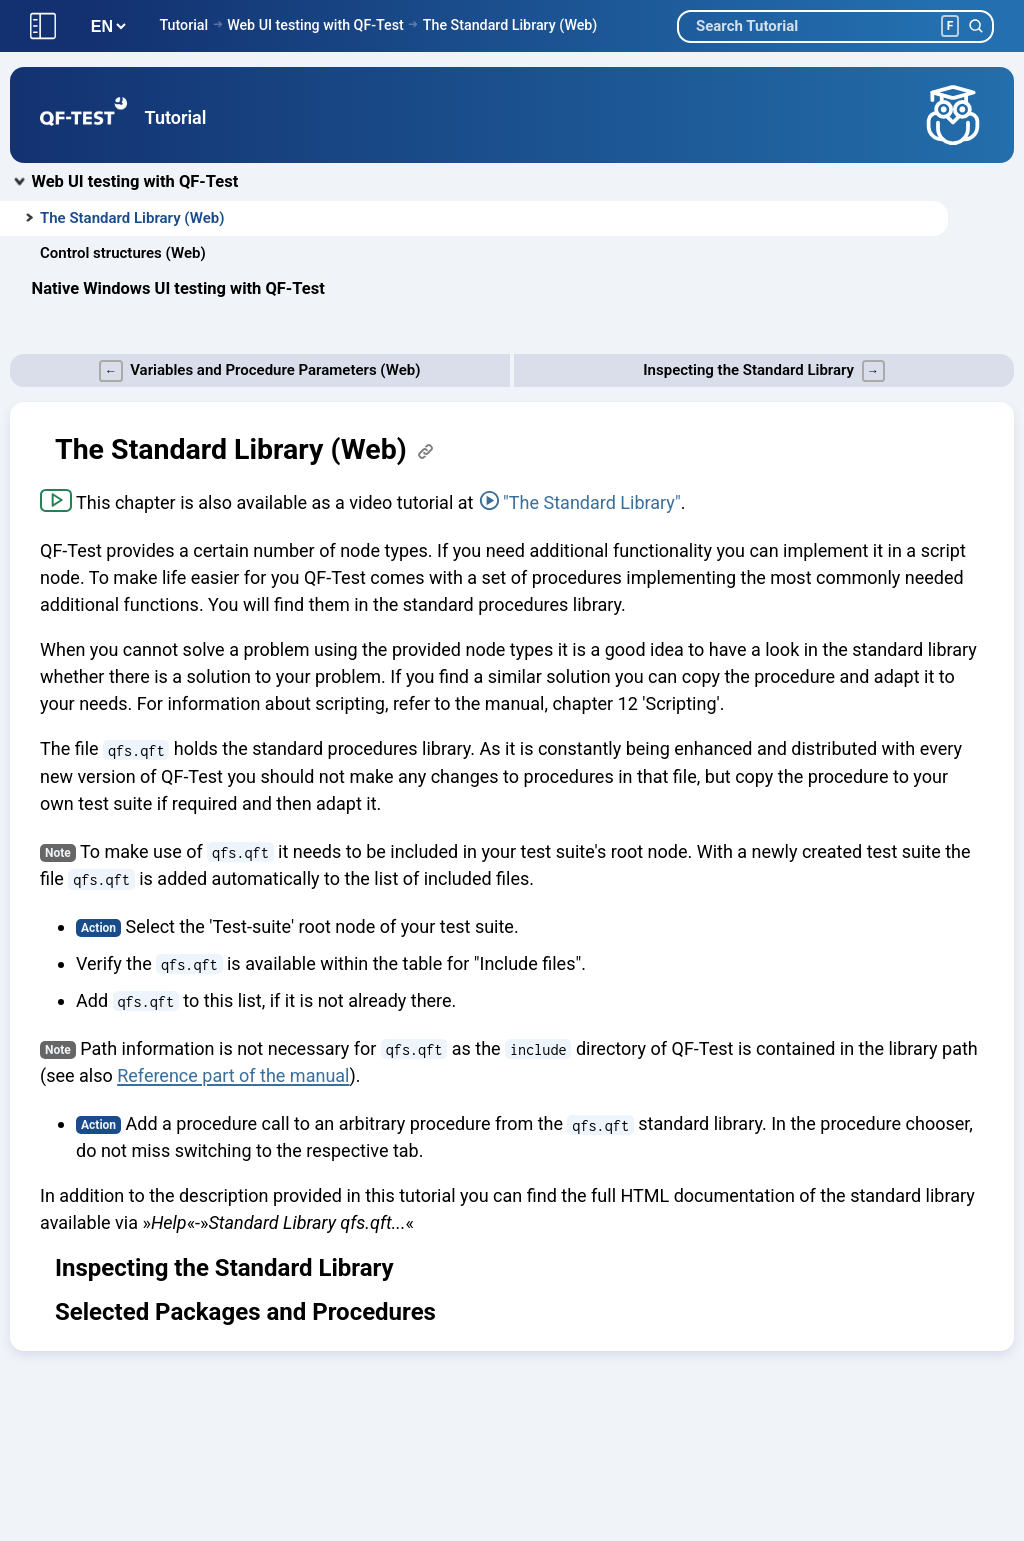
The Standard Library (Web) (510, 25)
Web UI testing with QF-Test (315, 25)
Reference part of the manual (233, 1075)
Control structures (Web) (123, 253)
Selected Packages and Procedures (245, 1312)
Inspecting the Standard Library (224, 1268)
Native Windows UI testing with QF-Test (178, 288)
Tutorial (183, 25)
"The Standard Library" (592, 502)
